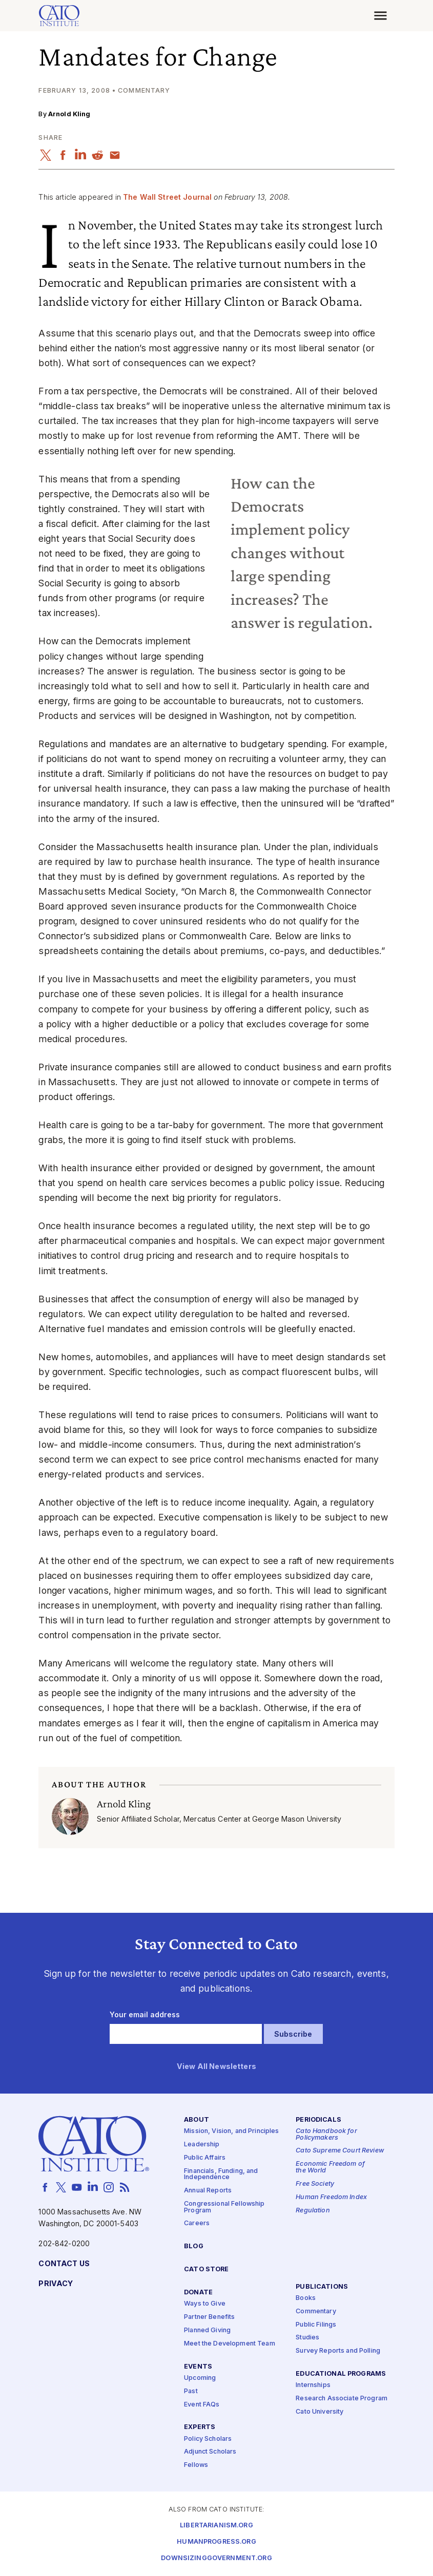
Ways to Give (204, 2303)
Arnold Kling (69, 114)
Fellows (196, 2465)
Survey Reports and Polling (338, 2351)
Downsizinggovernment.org (216, 2558)
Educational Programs (341, 2374)
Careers (197, 2223)
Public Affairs (204, 2158)
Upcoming (200, 2378)
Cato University (319, 2412)
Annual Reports (208, 2190)
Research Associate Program (341, 2398)
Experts (199, 2427)
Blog (193, 2246)
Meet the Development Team (229, 2343)
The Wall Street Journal (167, 197)
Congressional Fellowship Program (224, 2207)
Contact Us (63, 2264)
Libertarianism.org (216, 2525)
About (196, 2120)
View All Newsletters (216, 2067)
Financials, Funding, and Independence (221, 2174)
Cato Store (206, 2269)
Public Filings (316, 2324)
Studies (307, 2337)
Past (191, 2391)
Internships (313, 2385)
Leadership (201, 2144)
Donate (198, 2292)
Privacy (55, 2284)
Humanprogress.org (216, 2542)
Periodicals (318, 2120)
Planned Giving (207, 2330)
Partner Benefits (209, 2317)
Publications (322, 2287)
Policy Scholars (208, 2438)
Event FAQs (201, 2404)
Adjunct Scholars (210, 2451)
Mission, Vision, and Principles (231, 2131)
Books (306, 2298)
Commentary (316, 2311)
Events (198, 2366)
